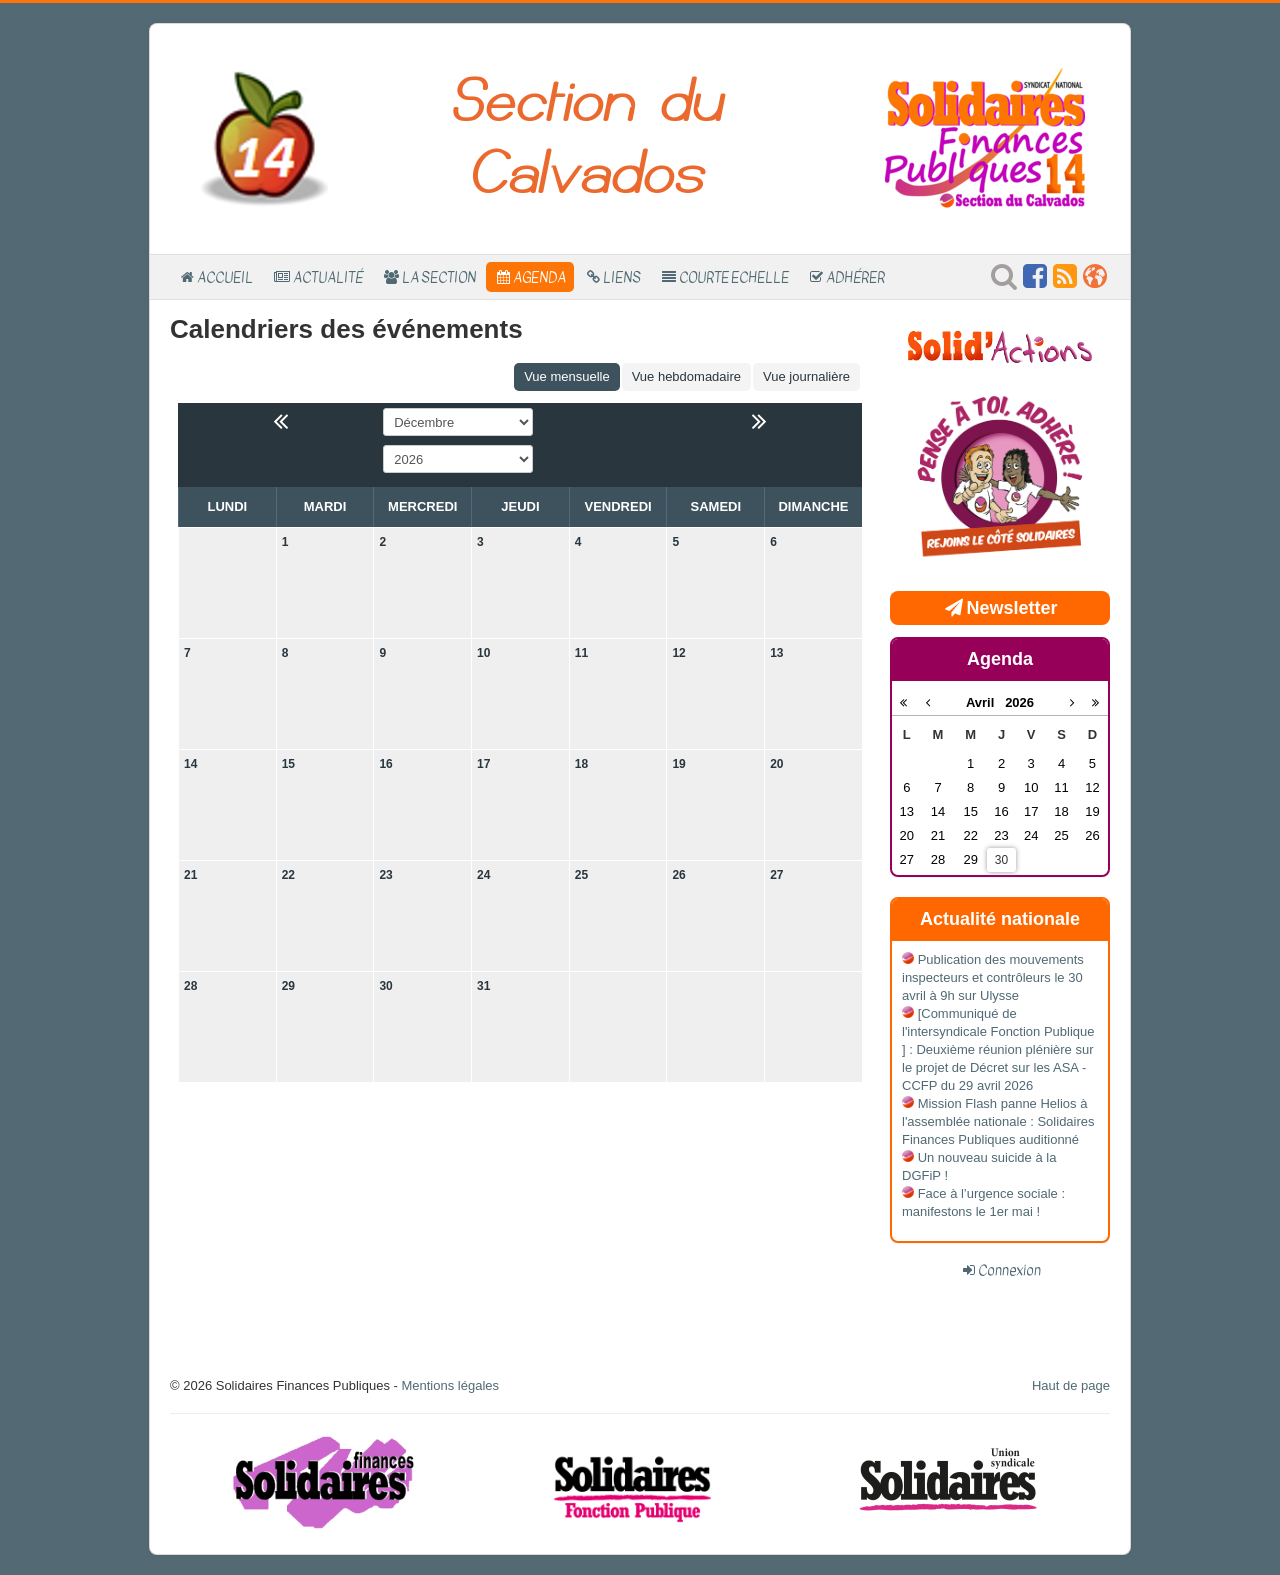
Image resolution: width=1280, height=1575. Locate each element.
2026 (1019, 702)
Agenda (539, 277)
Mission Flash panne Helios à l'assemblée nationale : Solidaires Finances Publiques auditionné (998, 1121)
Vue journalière (806, 376)
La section (439, 277)
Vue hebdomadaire (686, 376)
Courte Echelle (734, 277)
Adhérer (855, 277)
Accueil (225, 277)
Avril (985, 702)
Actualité (328, 277)
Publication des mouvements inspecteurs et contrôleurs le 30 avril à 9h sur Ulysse (993, 977)
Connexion (1009, 1270)
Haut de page (1071, 1385)
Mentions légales (450, 1385)
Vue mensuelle (567, 376)
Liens (622, 277)
